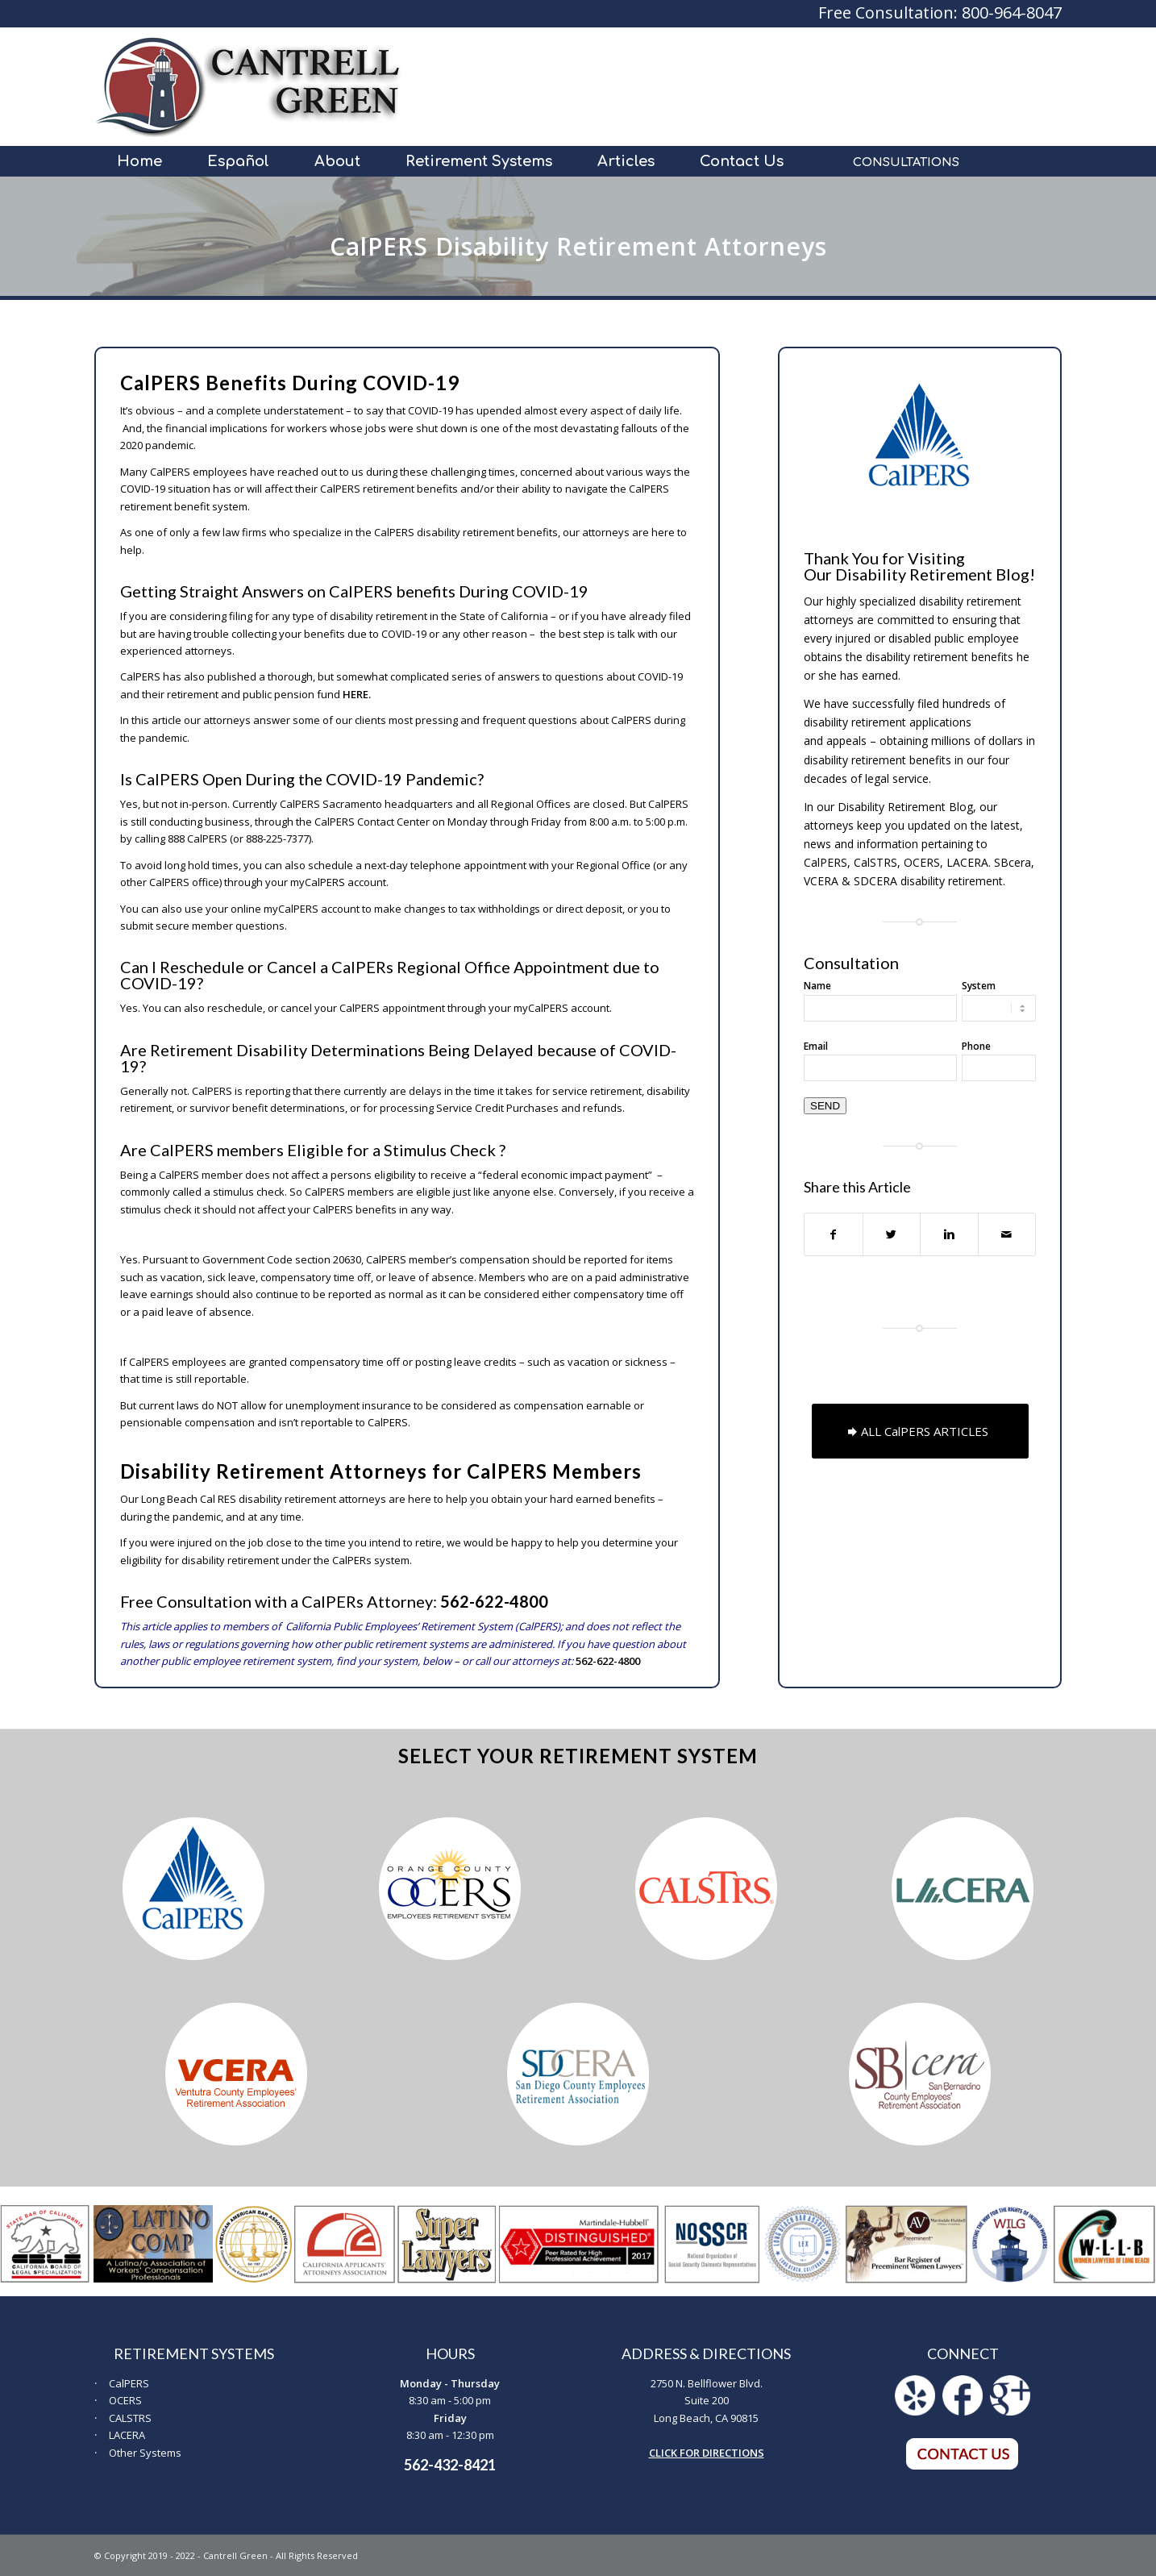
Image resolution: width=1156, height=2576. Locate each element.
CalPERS (129, 2383)
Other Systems (145, 2452)
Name (817, 986)
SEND (825, 1106)
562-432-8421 (450, 2465)
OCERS (125, 2400)
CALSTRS (130, 2418)
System (979, 986)
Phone (976, 1046)
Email (816, 1046)
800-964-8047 (1012, 12)
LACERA (127, 2435)
